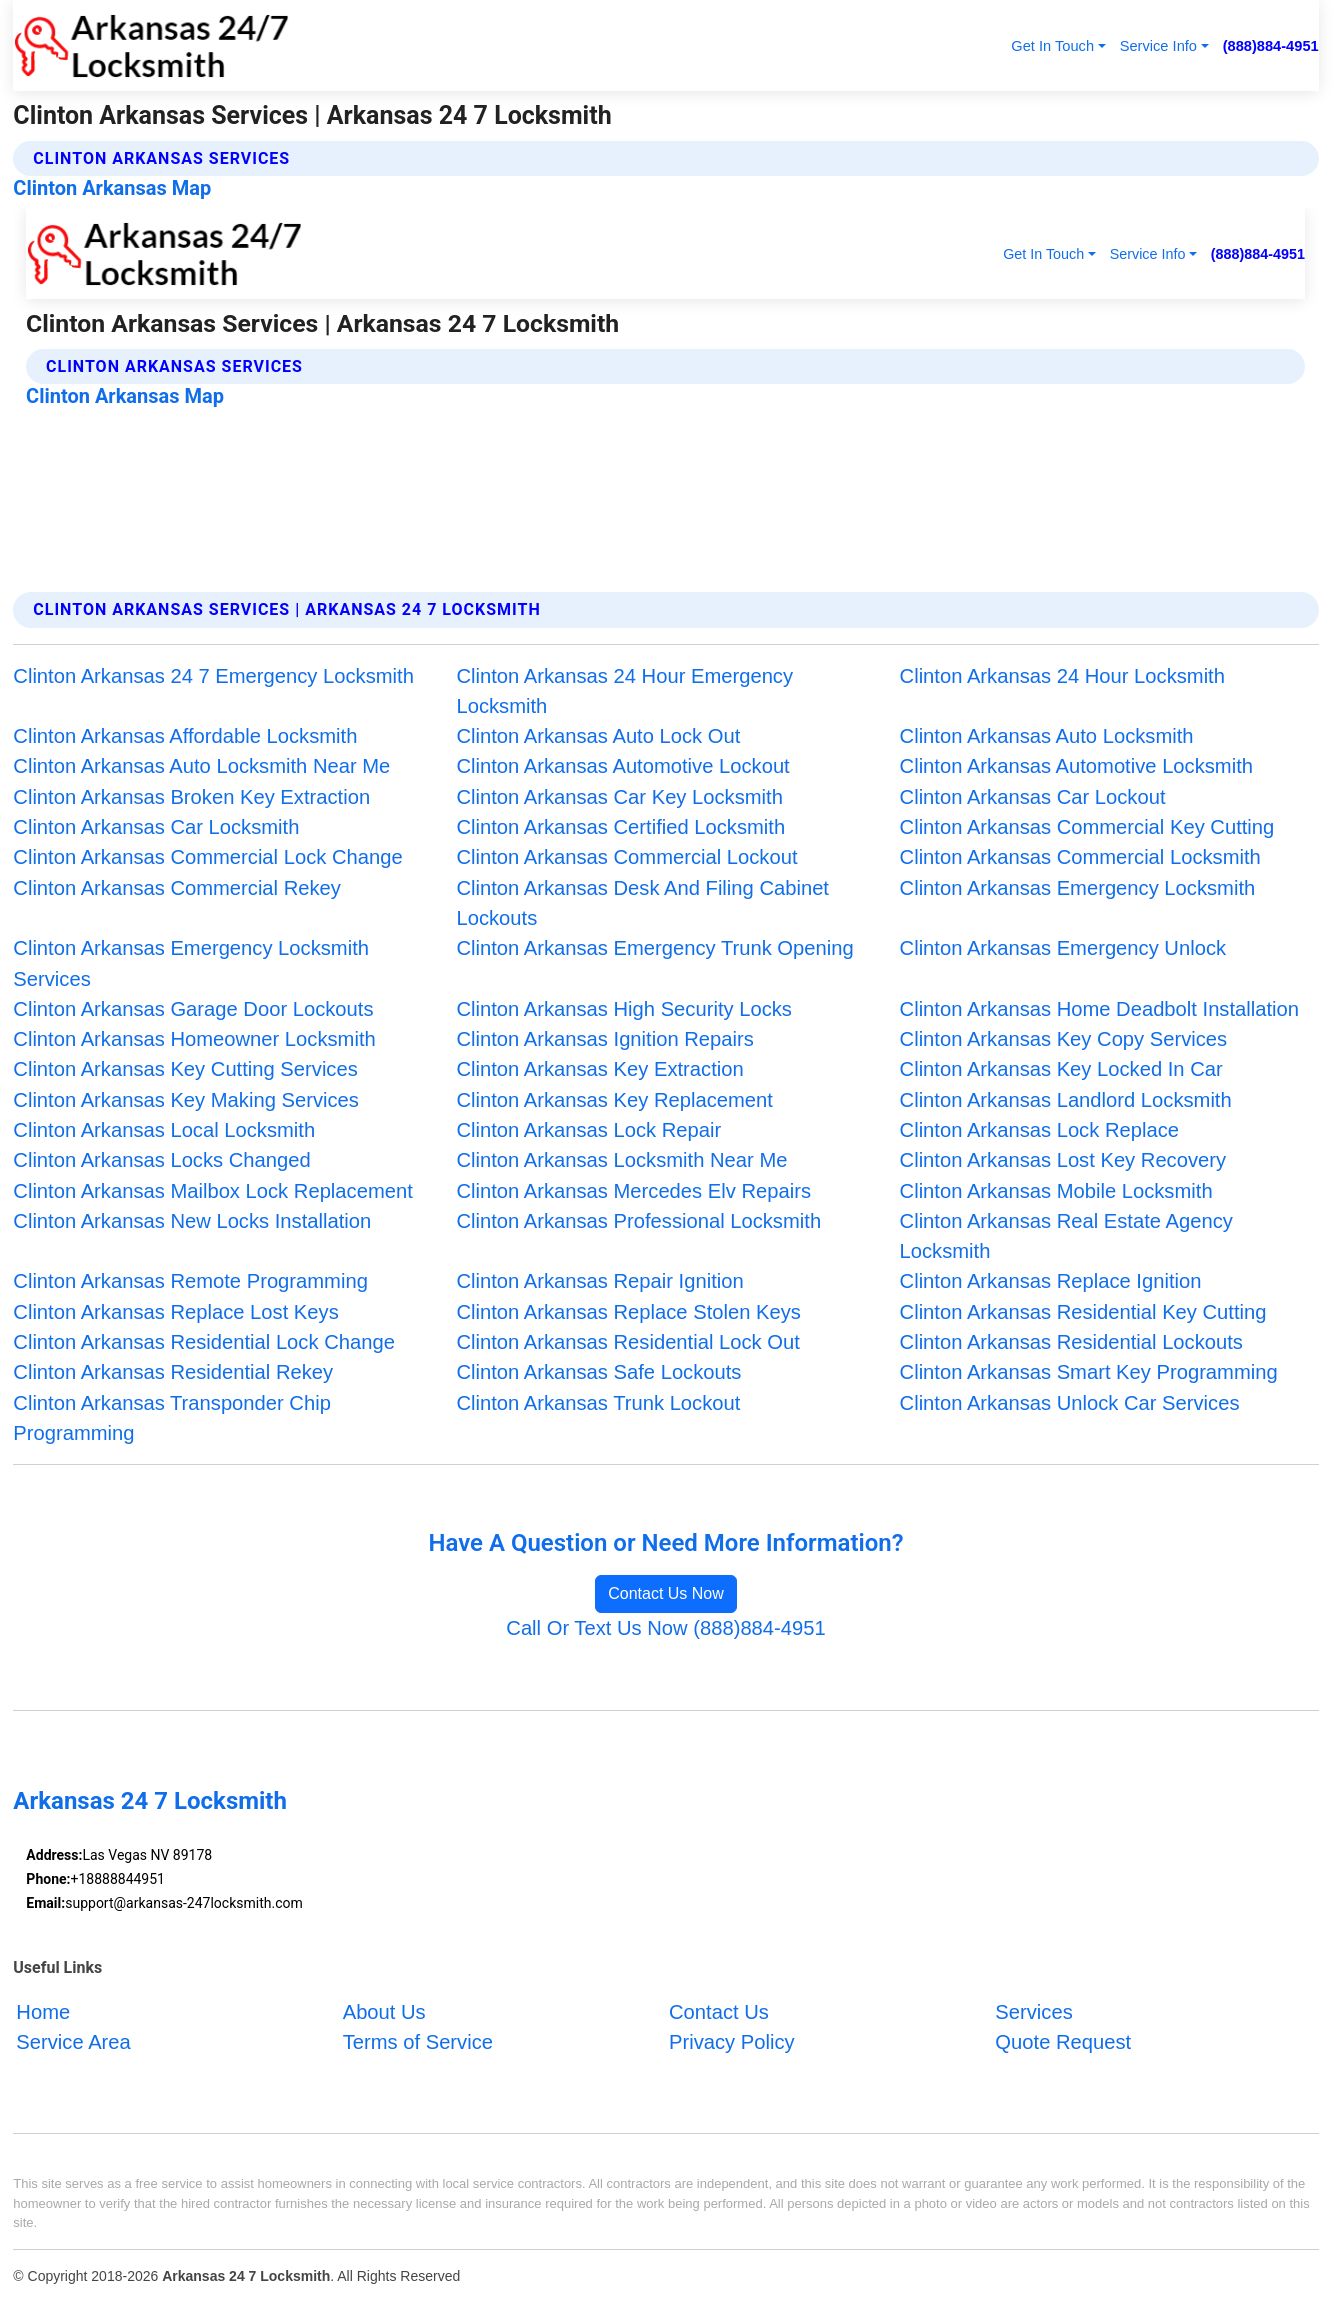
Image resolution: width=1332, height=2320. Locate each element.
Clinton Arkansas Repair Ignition (599, 1281)
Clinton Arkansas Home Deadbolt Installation (1099, 1009)
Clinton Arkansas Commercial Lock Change (207, 857)
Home (43, 2012)
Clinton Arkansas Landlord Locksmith (1066, 1100)
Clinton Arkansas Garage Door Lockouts (193, 1009)
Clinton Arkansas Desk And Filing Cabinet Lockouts (642, 903)
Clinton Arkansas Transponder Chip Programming (172, 1418)
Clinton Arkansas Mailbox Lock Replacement (212, 1191)
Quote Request (1063, 2042)
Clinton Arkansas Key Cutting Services (185, 1069)
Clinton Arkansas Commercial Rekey (177, 888)
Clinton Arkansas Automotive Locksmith (1076, 766)
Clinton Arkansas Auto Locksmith (1047, 736)
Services (1033, 2012)
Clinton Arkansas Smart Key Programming (1089, 1372)
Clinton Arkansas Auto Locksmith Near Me (201, 766)
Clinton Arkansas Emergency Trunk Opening (654, 948)
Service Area (73, 2042)
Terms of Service (418, 2042)
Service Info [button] (1158, 46)
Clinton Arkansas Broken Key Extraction (191, 797)
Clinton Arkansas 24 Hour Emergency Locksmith (624, 691)
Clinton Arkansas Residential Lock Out (627, 1342)
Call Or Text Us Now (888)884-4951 (665, 1628)
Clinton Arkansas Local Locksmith (164, 1130)
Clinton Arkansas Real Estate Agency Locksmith (1066, 1236)
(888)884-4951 (1271, 46)
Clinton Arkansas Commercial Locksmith (1080, 857)
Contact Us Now (666, 1593)
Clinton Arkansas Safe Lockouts (598, 1372)
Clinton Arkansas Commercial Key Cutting (1087, 827)
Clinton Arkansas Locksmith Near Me (621, 1160)
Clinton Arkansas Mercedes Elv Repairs (633, 1191)
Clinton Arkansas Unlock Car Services (1070, 1403)
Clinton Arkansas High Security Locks (624, 1009)
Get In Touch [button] (1052, 46)
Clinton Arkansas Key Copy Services (1064, 1039)
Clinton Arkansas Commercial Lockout (626, 857)
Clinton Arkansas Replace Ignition (1051, 1281)
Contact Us (719, 2012)
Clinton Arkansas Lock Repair (588, 1130)
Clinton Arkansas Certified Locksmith (620, 827)
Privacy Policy (732, 2042)
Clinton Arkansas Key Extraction (599, 1069)
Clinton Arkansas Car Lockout (1033, 797)
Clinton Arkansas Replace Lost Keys (175, 1312)
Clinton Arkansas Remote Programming (190, 1281)
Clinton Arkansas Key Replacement (614, 1100)
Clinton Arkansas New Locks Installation (192, 1221)
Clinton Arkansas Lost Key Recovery (1063, 1160)
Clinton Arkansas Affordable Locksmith (185, 736)
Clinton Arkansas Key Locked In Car (1061, 1069)
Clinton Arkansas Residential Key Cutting (1083, 1312)
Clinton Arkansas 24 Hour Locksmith (1062, 676)
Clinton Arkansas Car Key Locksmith (619, 797)
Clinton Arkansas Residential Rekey (173, 1372)
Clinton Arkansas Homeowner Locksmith (194, 1039)
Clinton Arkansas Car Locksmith (156, 827)
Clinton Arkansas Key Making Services (186, 1100)
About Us (384, 2012)
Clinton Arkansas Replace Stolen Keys (628, 1312)
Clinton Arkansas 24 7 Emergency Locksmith (213, 676)
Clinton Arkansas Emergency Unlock (1063, 948)
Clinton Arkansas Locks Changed (161, 1160)
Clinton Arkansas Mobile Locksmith (1056, 1191)
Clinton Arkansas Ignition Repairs (604, 1039)
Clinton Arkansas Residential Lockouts (1071, 1342)
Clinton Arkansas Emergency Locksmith (1078, 888)
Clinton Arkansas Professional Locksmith (638, 1221)
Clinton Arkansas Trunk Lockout (598, 1403)
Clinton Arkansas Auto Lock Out (598, 736)
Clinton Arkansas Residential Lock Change (204, 1342)
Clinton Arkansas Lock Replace (1039, 1130)
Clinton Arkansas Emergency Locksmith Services (191, 963)
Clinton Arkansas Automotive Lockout (622, 766)
